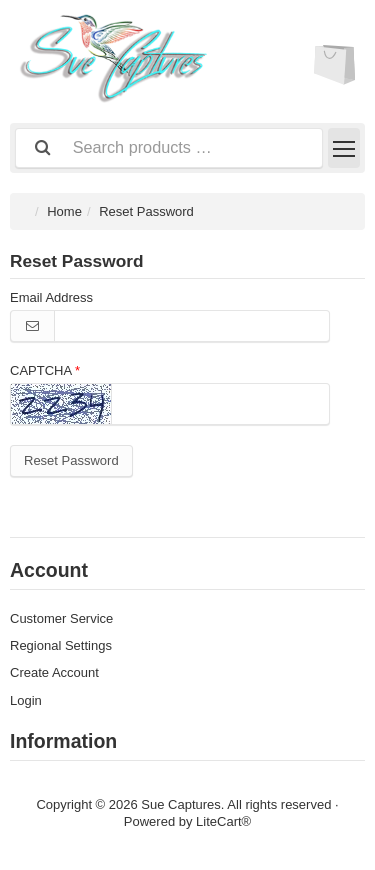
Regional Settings (61, 645)
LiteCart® (223, 821)
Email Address (51, 297)
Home (64, 211)
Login (26, 700)
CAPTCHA (40, 370)
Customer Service (61, 618)
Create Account (54, 672)
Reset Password (71, 460)
